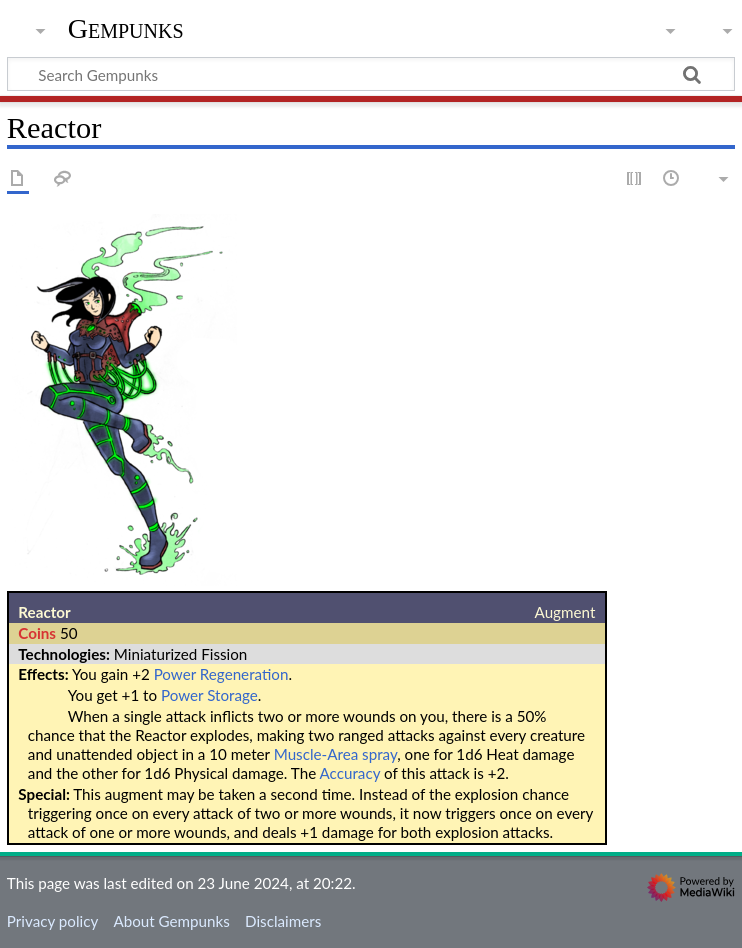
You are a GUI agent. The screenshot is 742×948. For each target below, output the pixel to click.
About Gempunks (171, 921)
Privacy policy (52, 921)
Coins (37, 633)
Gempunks (126, 29)
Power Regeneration (221, 674)
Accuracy (350, 773)
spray (379, 754)
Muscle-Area (316, 754)
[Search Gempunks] (371, 74)
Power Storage (209, 695)
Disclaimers (283, 921)
